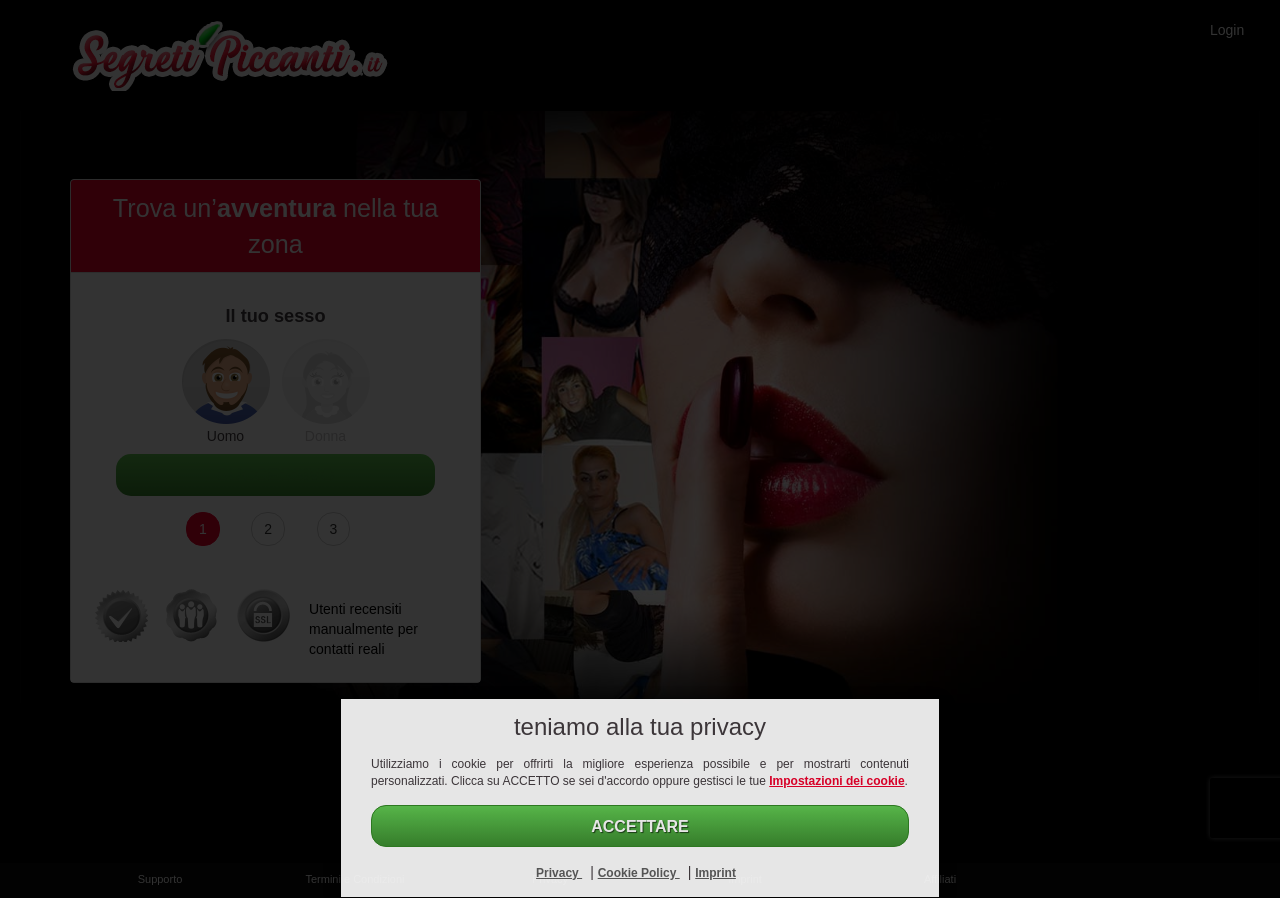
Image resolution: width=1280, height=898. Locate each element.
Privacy (559, 873)
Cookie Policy (639, 873)
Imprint (715, 873)
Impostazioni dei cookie (836, 781)
